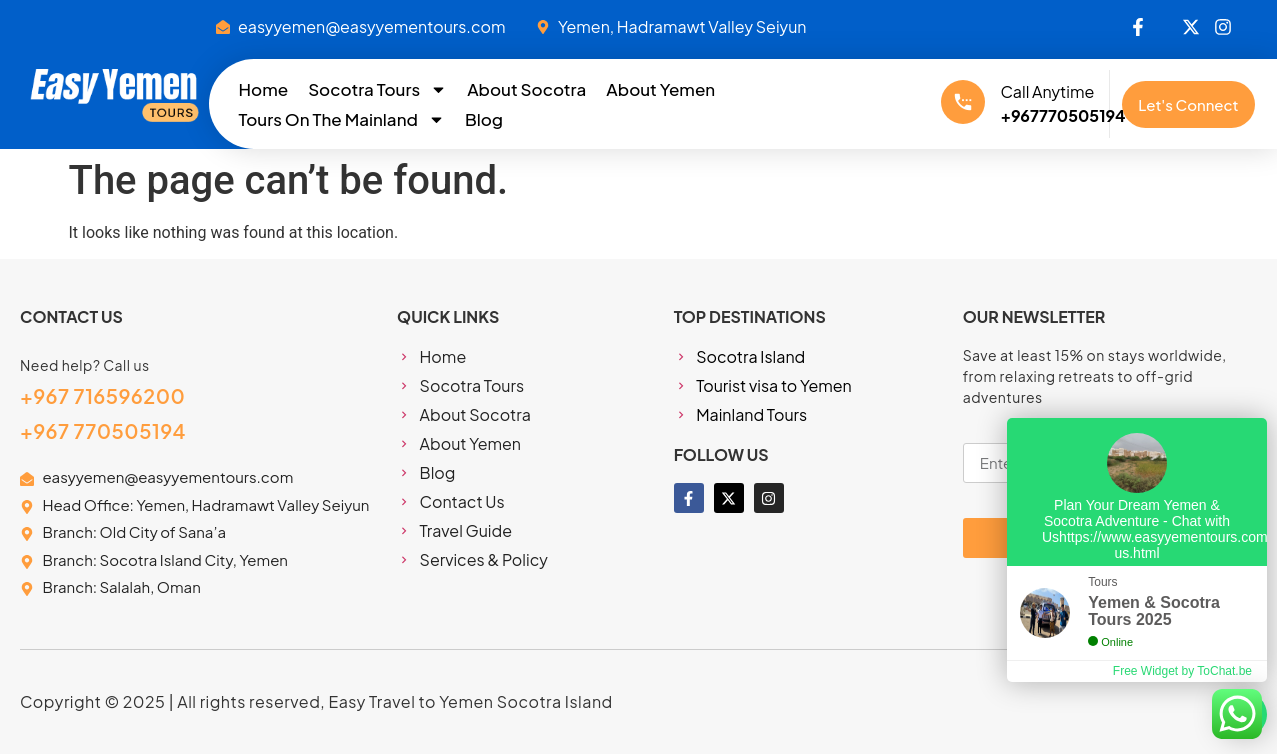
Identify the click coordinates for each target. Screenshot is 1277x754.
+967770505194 (1062, 115)
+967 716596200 (102, 395)
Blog (484, 119)
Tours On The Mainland (342, 119)
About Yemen (660, 89)
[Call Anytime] (963, 102)
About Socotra (526, 89)
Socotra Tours (377, 89)
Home (264, 89)
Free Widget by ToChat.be (1182, 671)
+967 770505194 (103, 430)
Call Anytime (1047, 91)
